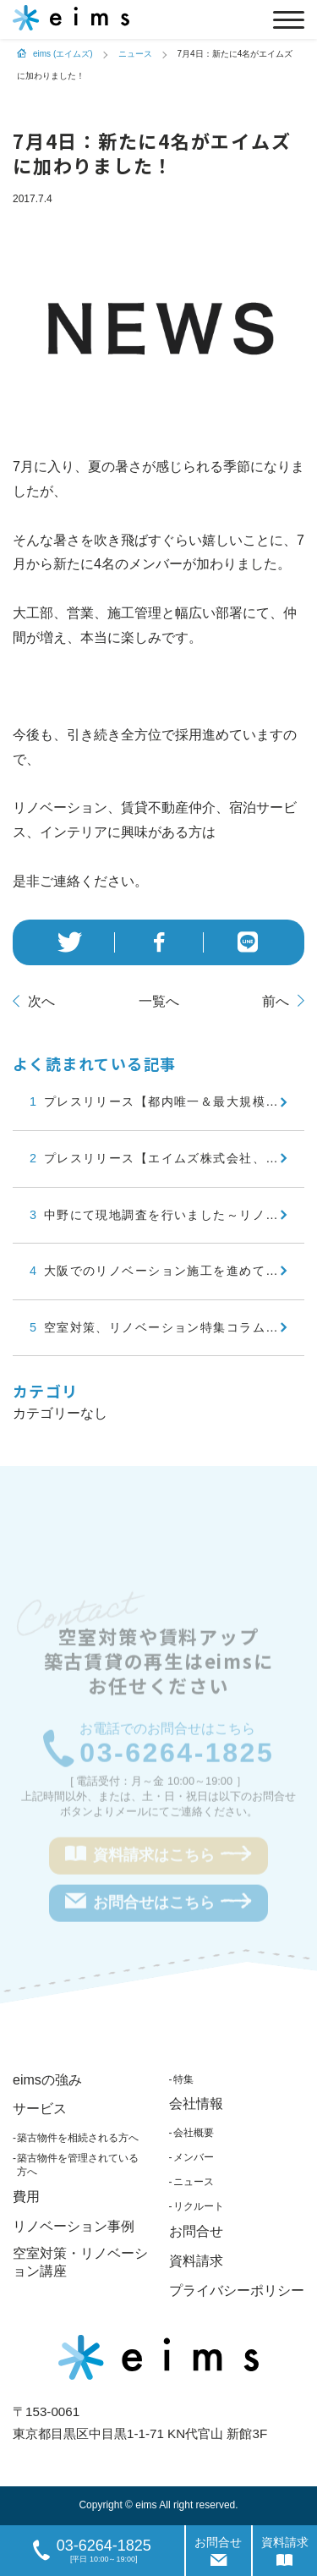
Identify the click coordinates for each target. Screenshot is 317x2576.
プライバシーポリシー (236, 2290)
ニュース (193, 2182)
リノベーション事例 (73, 2226)
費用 (26, 2196)
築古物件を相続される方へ (78, 2138)
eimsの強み (47, 2080)
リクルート (198, 2206)
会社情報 (196, 2103)
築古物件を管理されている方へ (78, 2165)
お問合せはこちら (158, 1903)
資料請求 (196, 2261)
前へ (275, 1001)
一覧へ (159, 1001)
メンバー (193, 2157)
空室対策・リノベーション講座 (80, 2262)
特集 (183, 2079)
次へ (41, 1001)
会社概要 (193, 2133)
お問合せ (196, 2231)
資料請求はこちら (158, 1856)
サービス (40, 2108)
